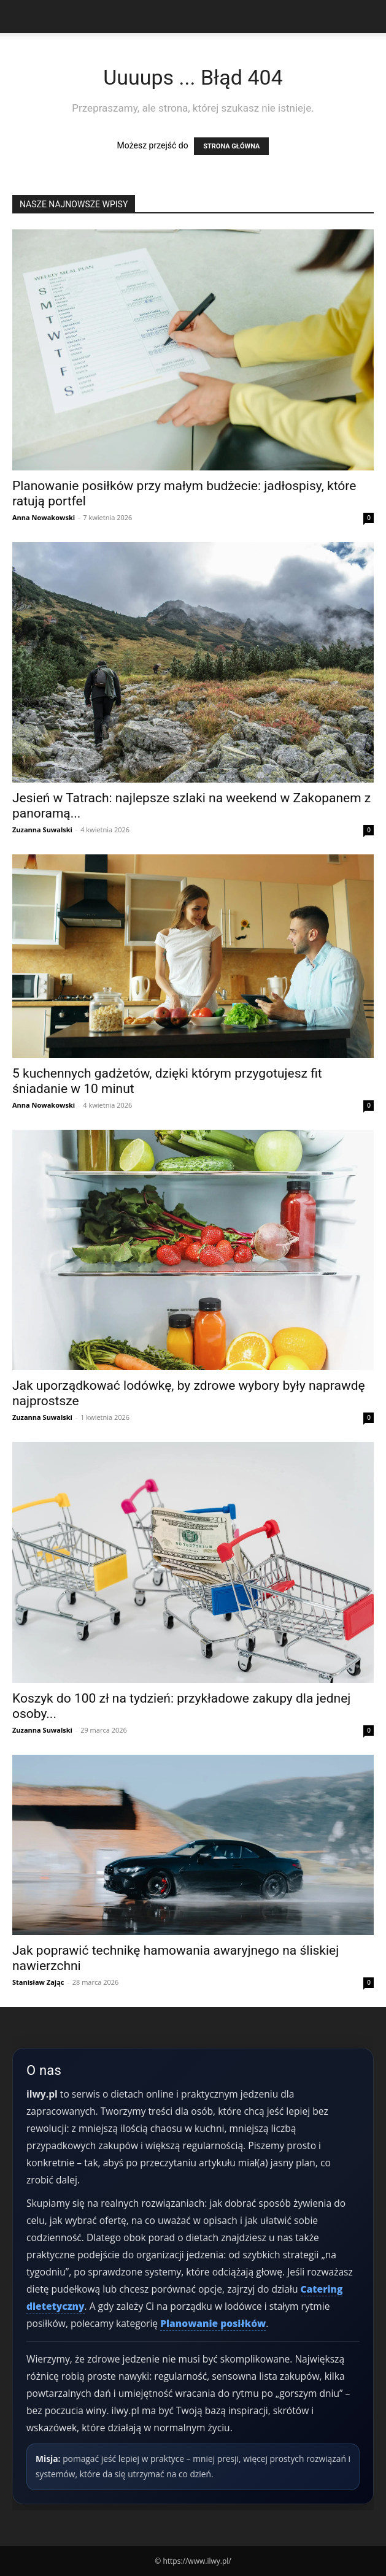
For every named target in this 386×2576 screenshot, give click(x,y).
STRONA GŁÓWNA (231, 146)
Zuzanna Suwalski (42, 829)
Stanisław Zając (38, 1982)
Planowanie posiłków (213, 2323)
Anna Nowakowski (43, 517)
